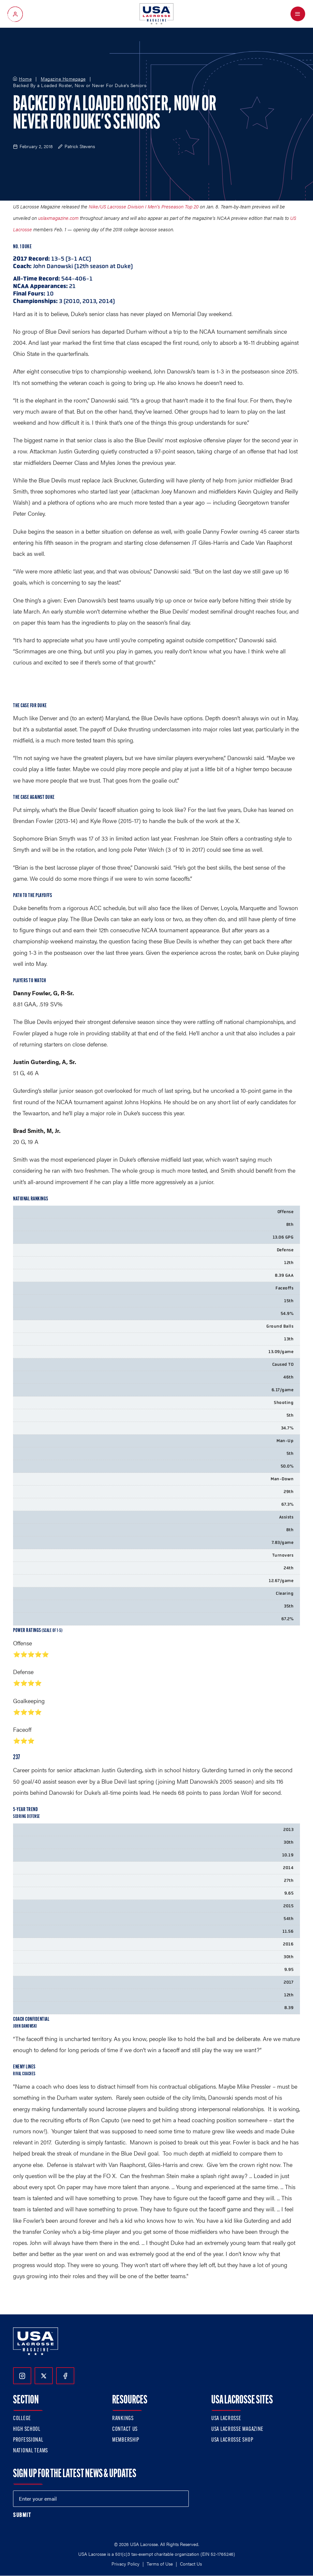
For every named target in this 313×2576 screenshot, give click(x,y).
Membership (125, 2440)
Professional (28, 2440)
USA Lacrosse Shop (232, 2440)
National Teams (30, 2451)
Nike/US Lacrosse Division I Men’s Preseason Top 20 (144, 206)
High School (26, 2429)
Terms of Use (160, 2564)
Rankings (123, 2419)
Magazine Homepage (63, 79)
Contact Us (125, 2429)
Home (25, 79)
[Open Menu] (298, 14)
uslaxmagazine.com (58, 217)
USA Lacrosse (226, 2419)
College (22, 2419)
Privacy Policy (126, 2564)
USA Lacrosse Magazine (237, 2429)
